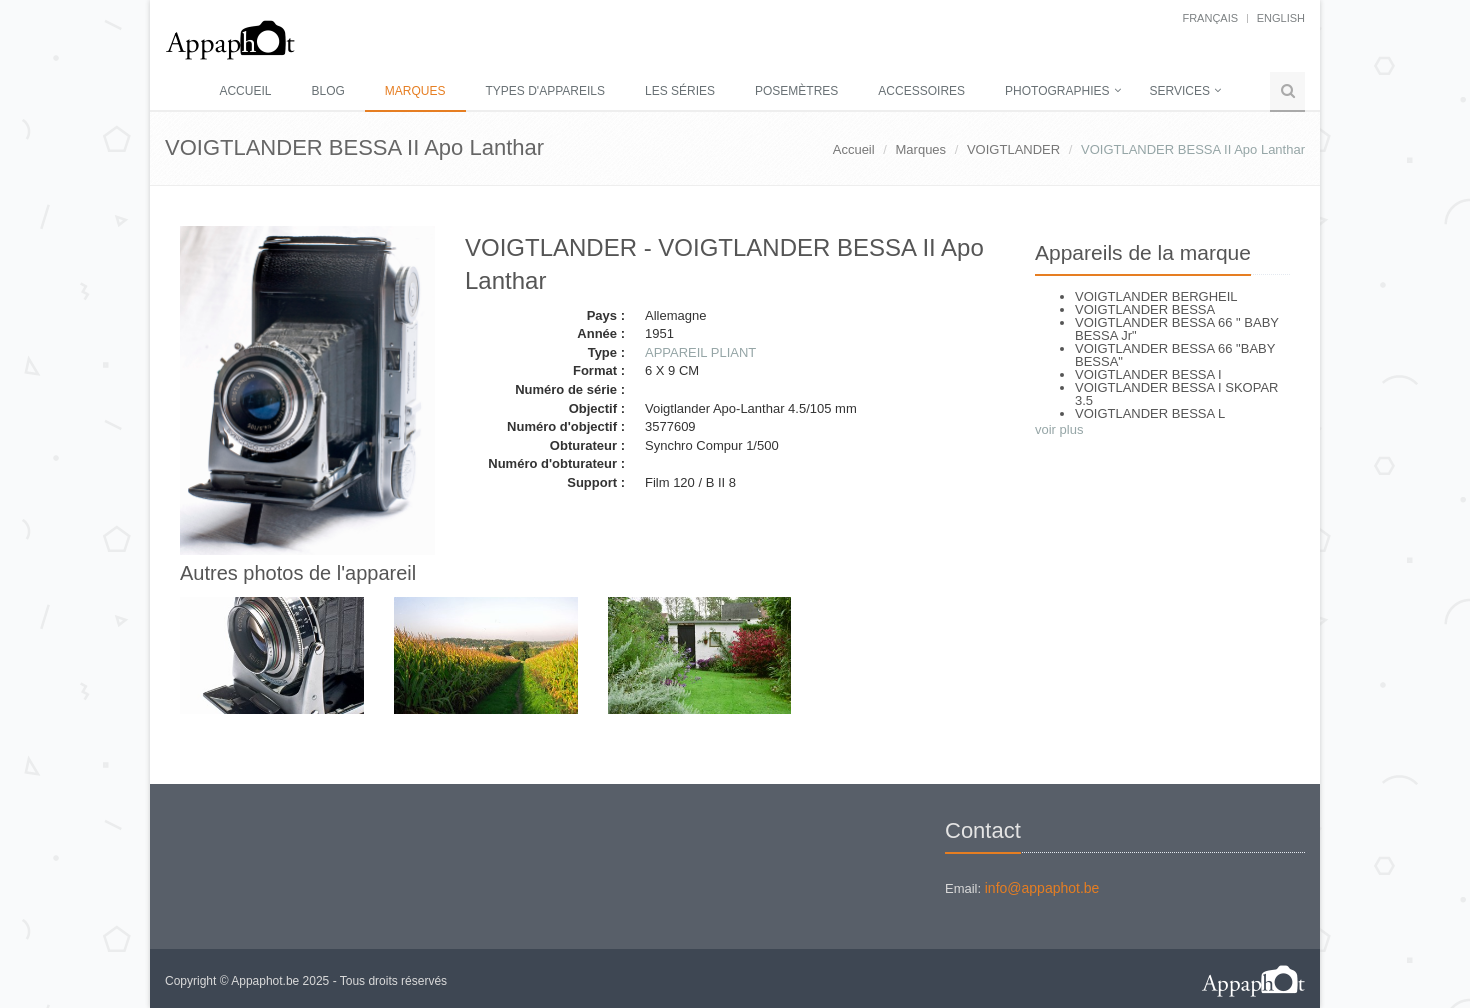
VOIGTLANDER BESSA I (1148, 374)
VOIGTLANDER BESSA (1145, 309)
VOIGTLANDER (1013, 149)
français (1210, 18)
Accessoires (921, 91)
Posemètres (796, 91)
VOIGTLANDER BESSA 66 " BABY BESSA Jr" (1177, 329)
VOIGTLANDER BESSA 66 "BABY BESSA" (1175, 355)
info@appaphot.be (1042, 888)
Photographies (1057, 91)
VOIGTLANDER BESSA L (1150, 413)
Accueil (245, 91)
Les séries (680, 91)
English (1281, 18)
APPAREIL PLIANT (700, 352)
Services (1180, 91)
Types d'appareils (545, 91)
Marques (415, 91)
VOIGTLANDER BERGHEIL (1156, 296)
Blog (327, 91)
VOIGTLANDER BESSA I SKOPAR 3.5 (1177, 394)
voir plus (1059, 429)
